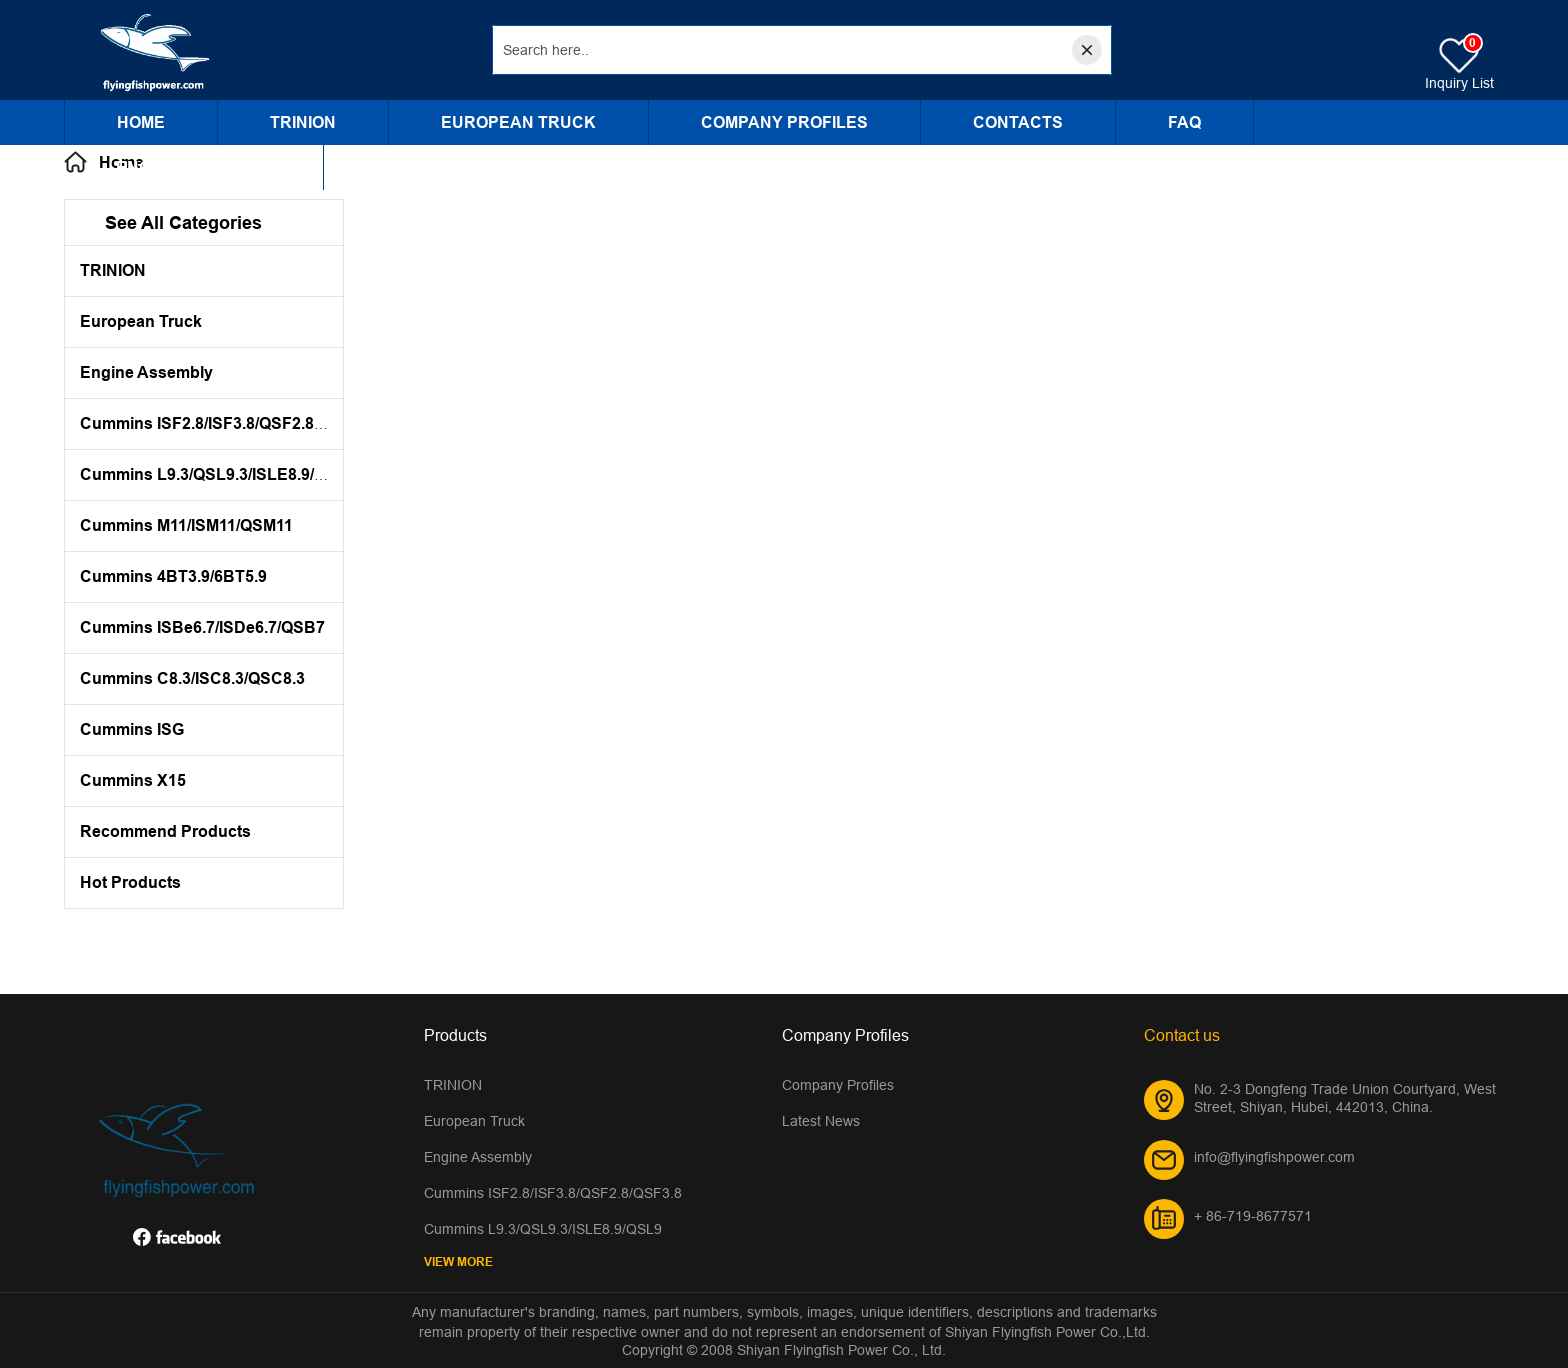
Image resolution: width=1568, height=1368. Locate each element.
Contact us (1182, 1035)
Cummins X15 (133, 780)
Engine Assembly (193, 167)
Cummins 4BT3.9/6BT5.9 (173, 576)
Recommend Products (165, 831)
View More (458, 1261)
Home (141, 122)
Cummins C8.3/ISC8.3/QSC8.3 (192, 678)
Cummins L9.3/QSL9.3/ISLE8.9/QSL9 (218, 474)
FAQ (1184, 122)
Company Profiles (784, 122)
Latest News (821, 1121)
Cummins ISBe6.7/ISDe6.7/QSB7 (202, 627)
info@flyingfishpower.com (1274, 1157)
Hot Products (130, 882)
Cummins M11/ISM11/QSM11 (186, 525)
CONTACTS (1018, 122)
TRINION (303, 122)
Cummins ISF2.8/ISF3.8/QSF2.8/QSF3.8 (226, 423)
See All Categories (183, 222)
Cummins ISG (132, 729)
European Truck (518, 122)
